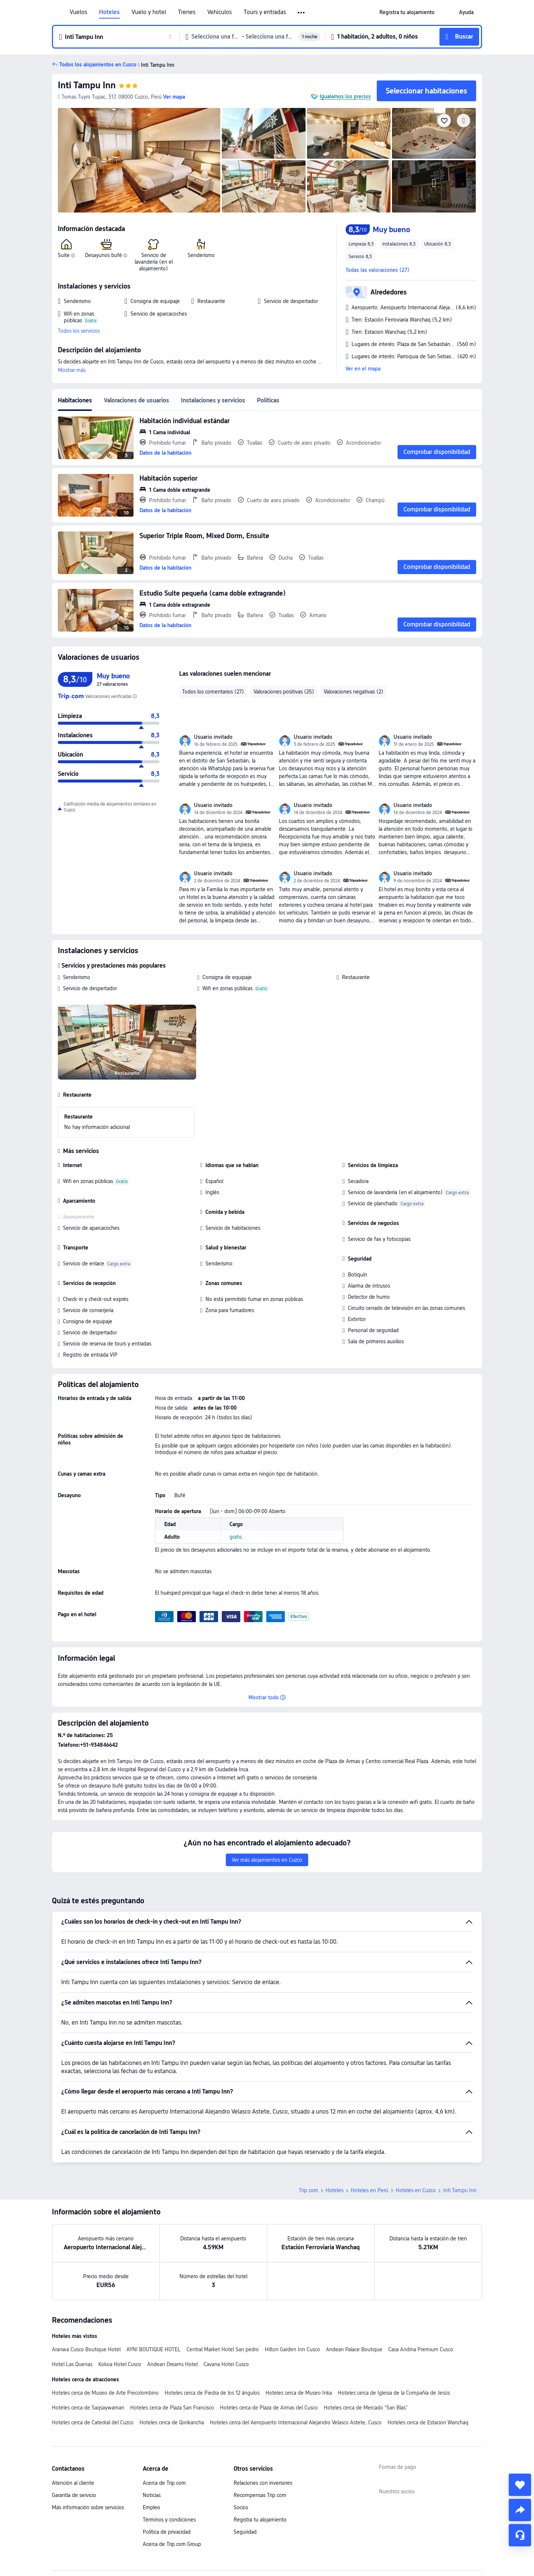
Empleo (151, 2507)
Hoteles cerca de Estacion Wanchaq (428, 2422)
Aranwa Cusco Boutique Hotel (86, 2349)
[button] (302, 12)
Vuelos (78, 12)
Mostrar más (72, 370)
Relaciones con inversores (263, 2483)
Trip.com (308, 2190)
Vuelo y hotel (149, 12)
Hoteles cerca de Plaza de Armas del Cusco (269, 2408)
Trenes (186, 12)
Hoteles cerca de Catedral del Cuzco (93, 2422)
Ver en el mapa (363, 369)
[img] (139, 160)
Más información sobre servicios (88, 2507)
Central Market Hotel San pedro (223, 2349)
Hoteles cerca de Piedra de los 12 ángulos (212, 2393)
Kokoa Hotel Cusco (119, 2364)
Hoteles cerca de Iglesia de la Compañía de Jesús (394, 2393)
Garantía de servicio (74, 2495)
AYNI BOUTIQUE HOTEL (153, 2349)
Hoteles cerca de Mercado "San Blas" (366, 2408)
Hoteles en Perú (369, 2190)
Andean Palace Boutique (354, 2349)
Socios (241, 2507)
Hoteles (109, 12)
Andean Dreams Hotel (172, 2364)
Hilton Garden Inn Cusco (292, 2349)
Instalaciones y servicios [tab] (213, 400)
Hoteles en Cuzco (416, 2190)
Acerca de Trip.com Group (172, 2544)
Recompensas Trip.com (260, 2495)
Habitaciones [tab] (75, 400)
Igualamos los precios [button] (345, 96)
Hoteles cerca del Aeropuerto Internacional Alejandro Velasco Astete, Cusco (296, 2422)
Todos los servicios (79, 331)
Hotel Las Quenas (72, 2364)
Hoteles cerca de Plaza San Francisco (172, 2408)
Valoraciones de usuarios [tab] (136, 400)
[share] (520, 2510)
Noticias (152, 2495)
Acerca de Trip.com (164, 2483)
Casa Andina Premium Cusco (420, 2349)
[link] (407, 12)
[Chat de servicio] (520, 2535)
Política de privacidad (167, 2532)
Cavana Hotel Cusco (226, 2364)
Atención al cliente (73, 2483)
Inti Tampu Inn (87, 85)
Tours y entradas (265, 12)
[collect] (520, 2485)
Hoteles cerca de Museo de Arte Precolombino (105, 2393)
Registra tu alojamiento (260, 2520)
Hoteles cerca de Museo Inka (299, 2393)
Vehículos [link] (219, 12)
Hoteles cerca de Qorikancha (171, 2422)
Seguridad (245, 2532)
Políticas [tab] (268, 400)
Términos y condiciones (169, 2520)
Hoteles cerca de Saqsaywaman (88, 2408)
